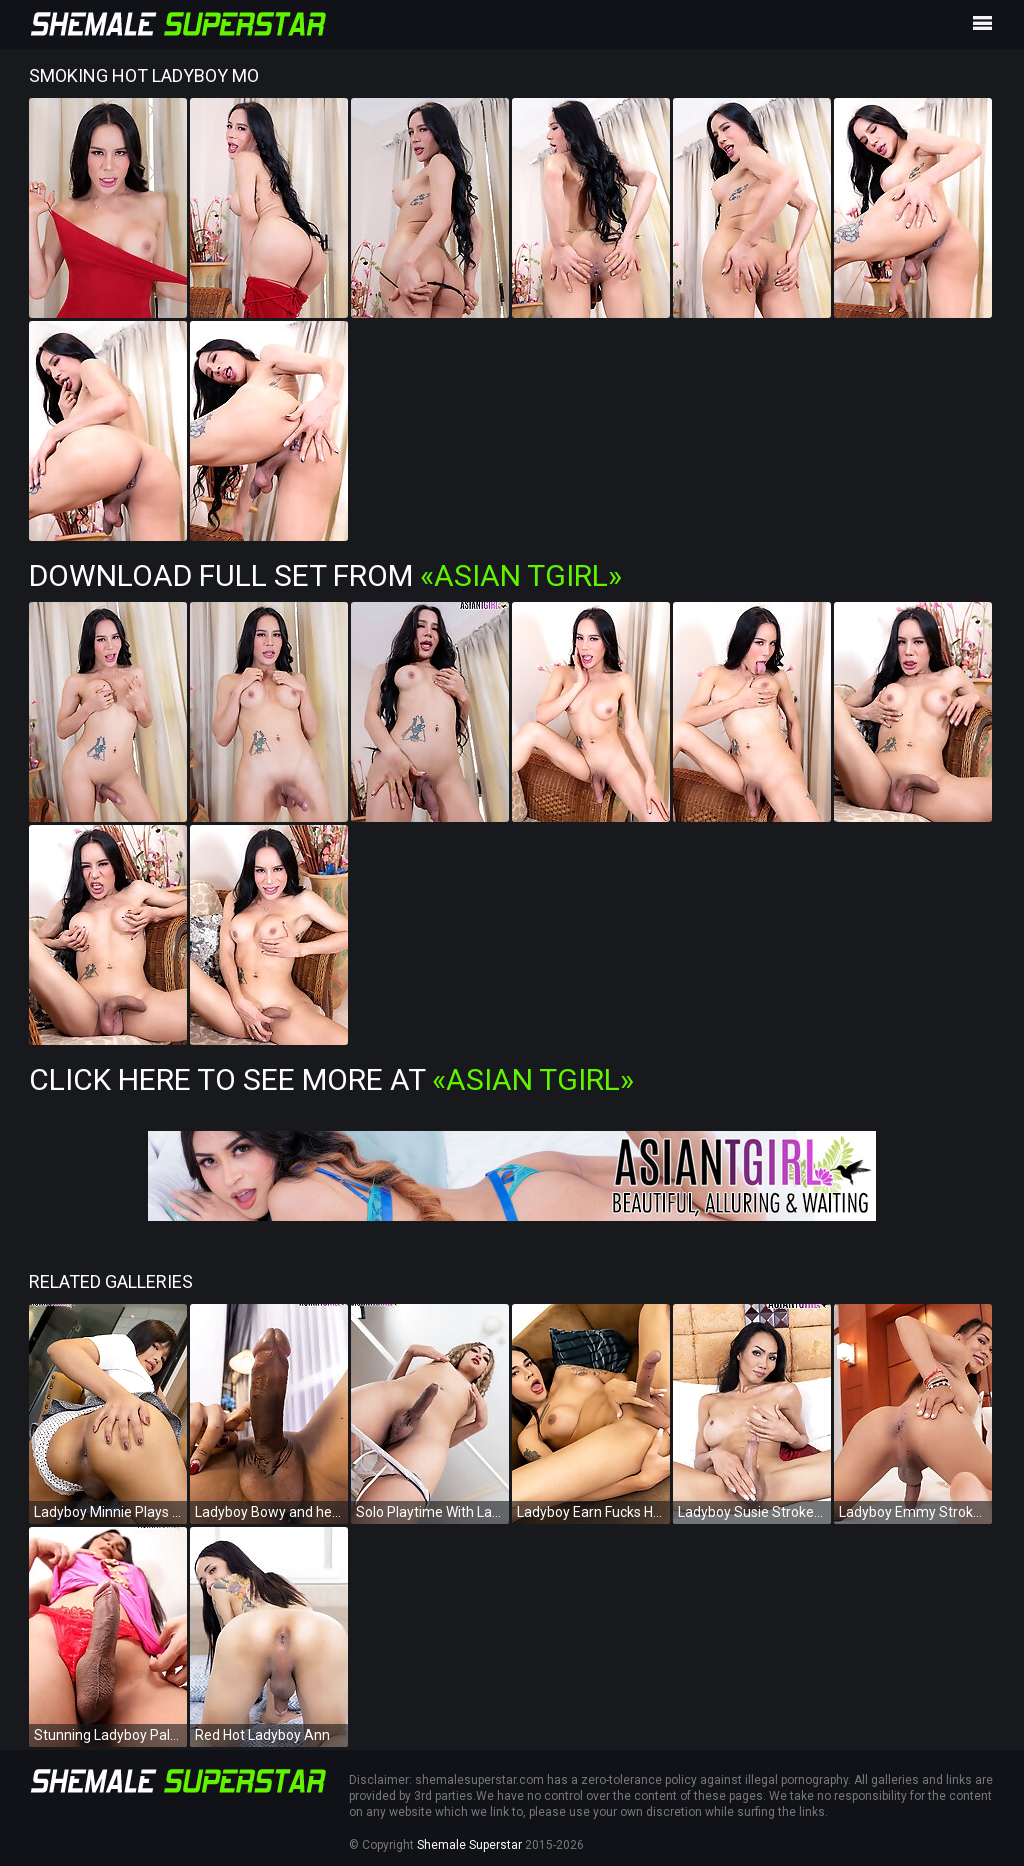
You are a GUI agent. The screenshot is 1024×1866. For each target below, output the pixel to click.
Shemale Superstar (469, 1845)
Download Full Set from (325, 575)
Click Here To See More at (331, 1079)
